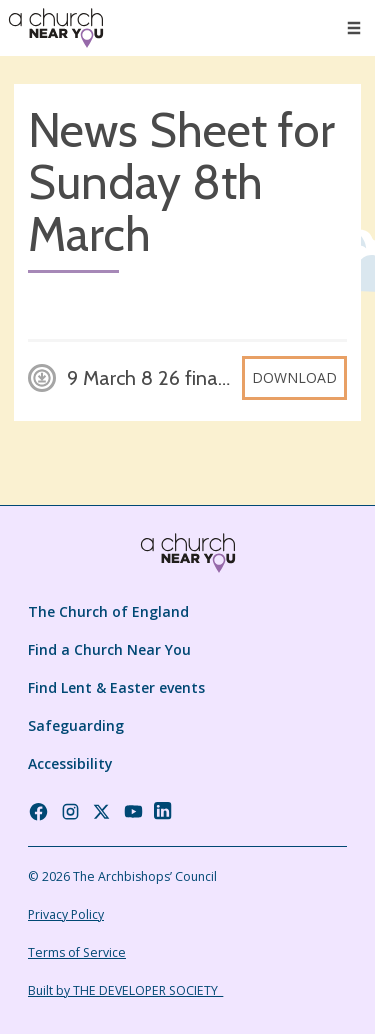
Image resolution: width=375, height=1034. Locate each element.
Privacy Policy (66, 914)
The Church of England (108, 611)
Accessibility (70, 763)
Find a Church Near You (109, 649)
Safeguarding (76, 725)
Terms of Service (77, 952)
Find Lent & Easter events (116, 687)
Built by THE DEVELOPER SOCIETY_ (125, 990)
